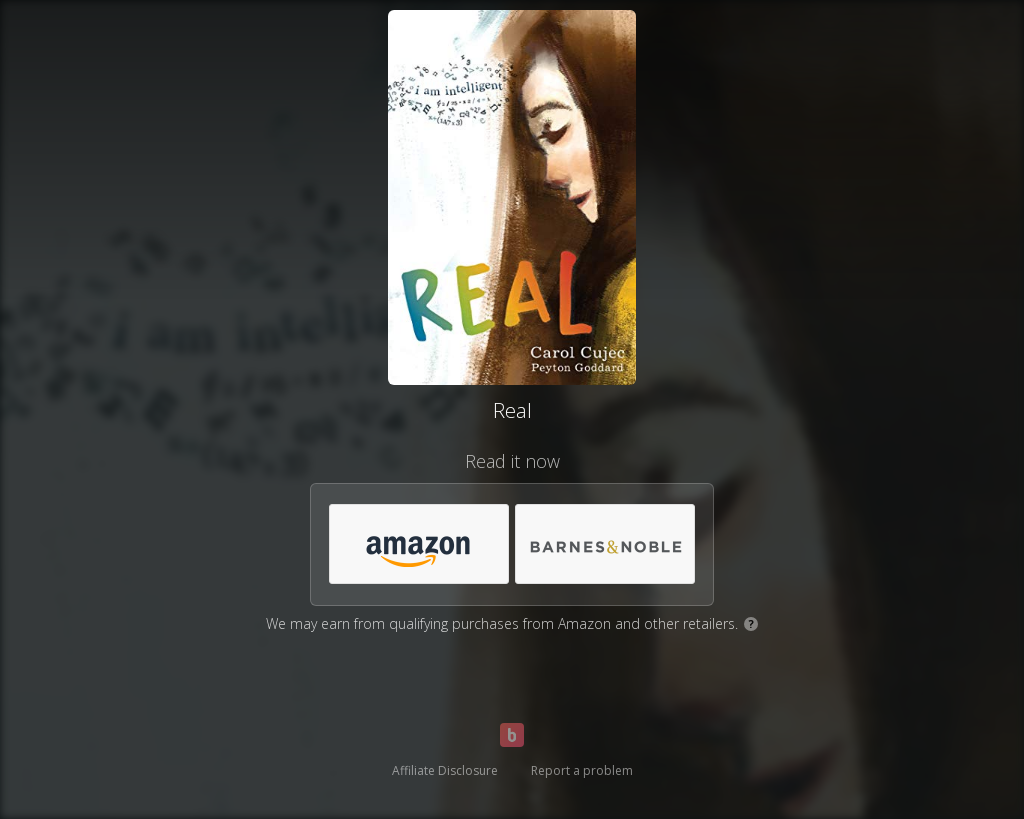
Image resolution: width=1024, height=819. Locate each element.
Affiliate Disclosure (445, 770)
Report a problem (582, 770)
